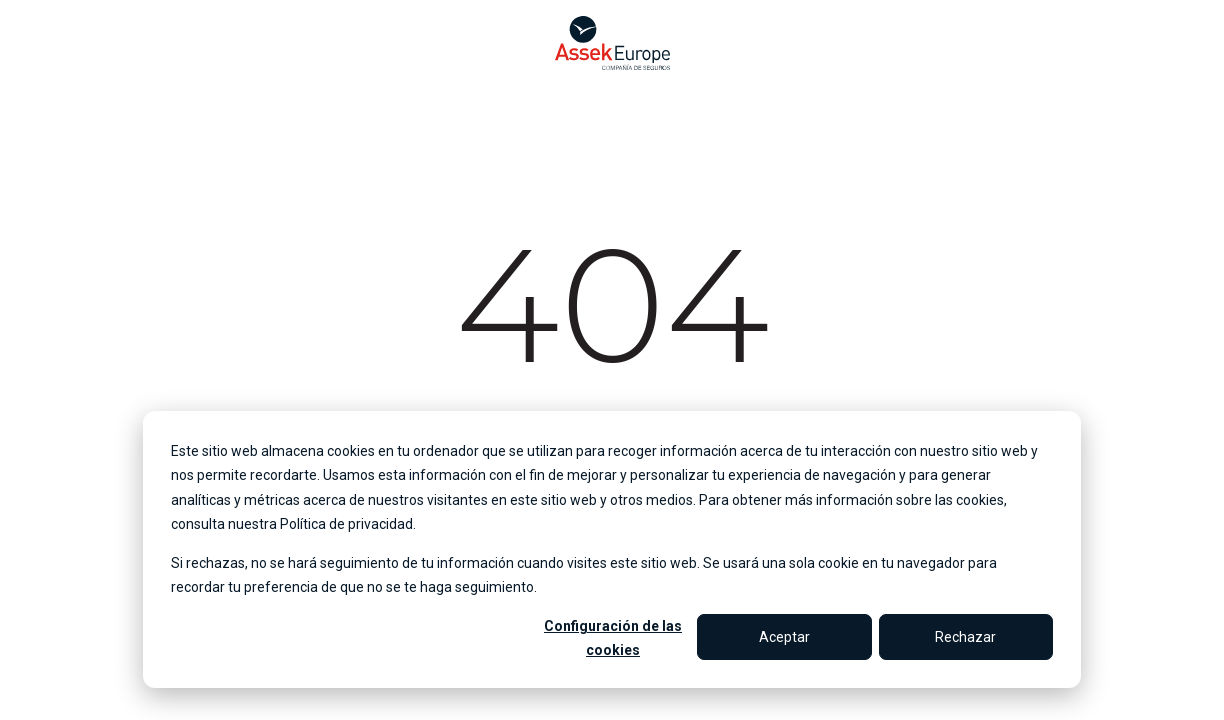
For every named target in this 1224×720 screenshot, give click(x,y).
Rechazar (965, 637)
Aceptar (784, 637)
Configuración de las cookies (613, 638)
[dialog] (612, 549)
